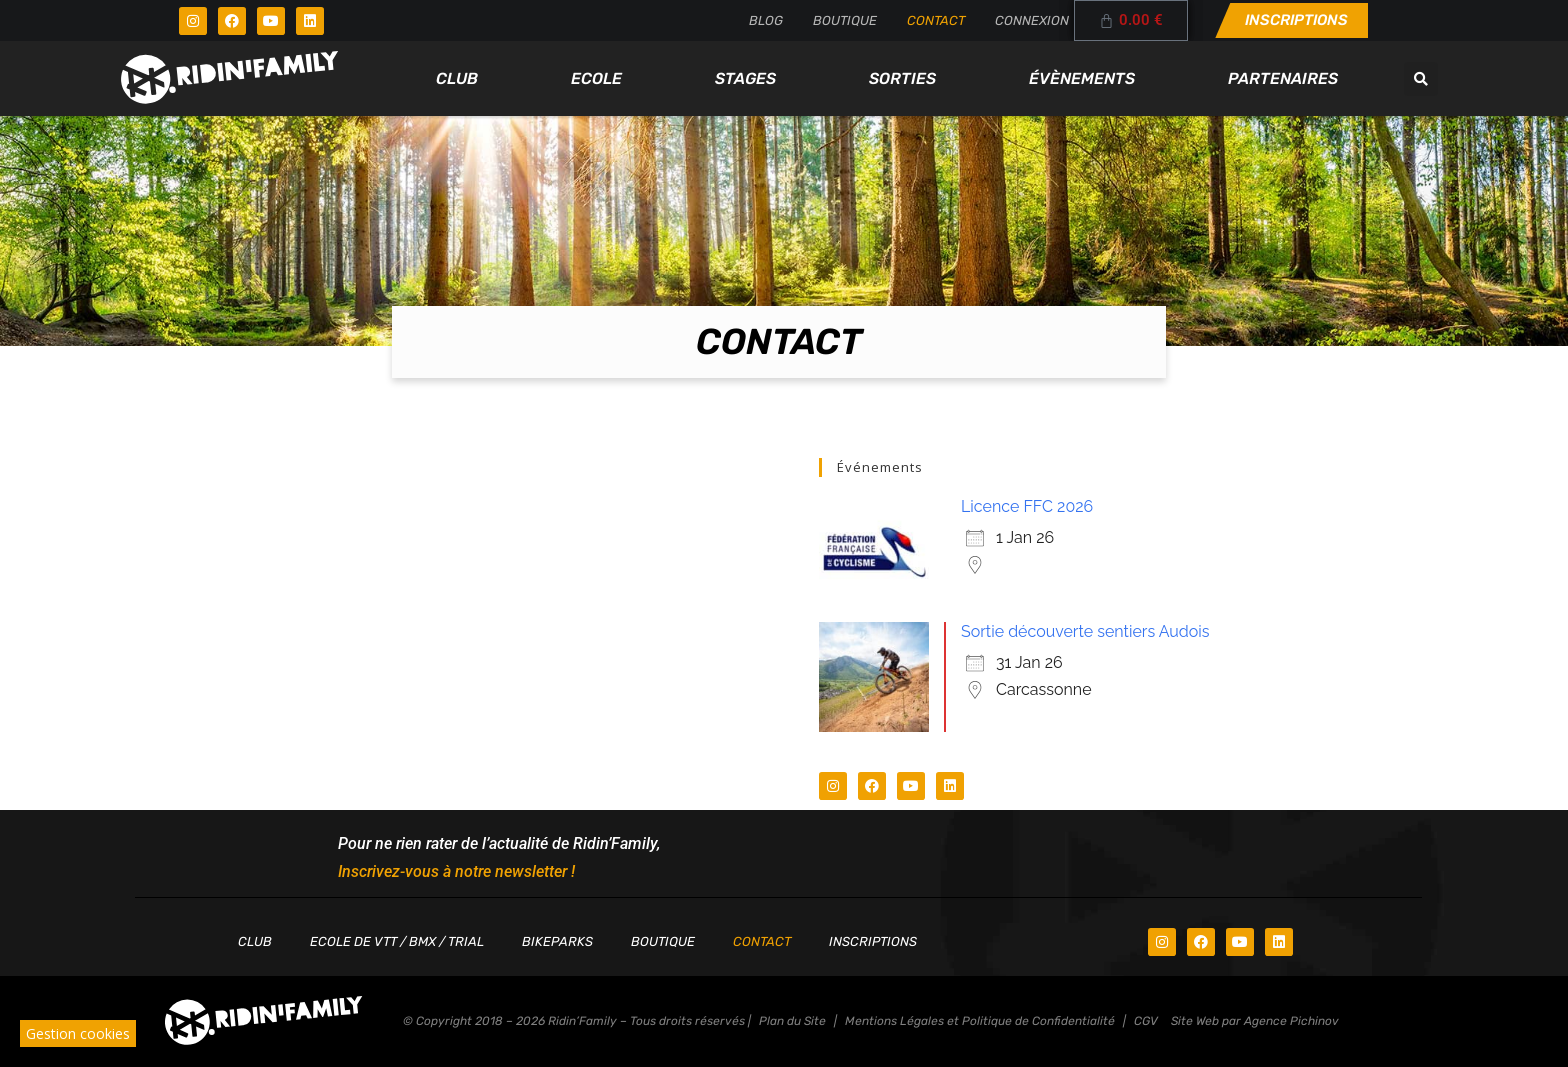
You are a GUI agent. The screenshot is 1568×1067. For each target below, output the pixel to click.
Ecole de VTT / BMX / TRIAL (397, 941)
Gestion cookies (78, 1033)
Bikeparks (557, 941)
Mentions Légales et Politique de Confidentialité (980, 1021)
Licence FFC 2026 (1027, 506)
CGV (1146, 1021)
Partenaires (1283, 78)
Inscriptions (873, 941)
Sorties (902, 78)
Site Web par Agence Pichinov (1255, 1021)
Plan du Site (792, 1021)
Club (457, 78)
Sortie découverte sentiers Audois (1085, 631)
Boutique (845, 20)
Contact (936, 20)
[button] (1421, 79)
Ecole (596, 78)
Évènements (1082, 78)
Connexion (1032, 20)
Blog (766, 20)
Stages (745, 78)
